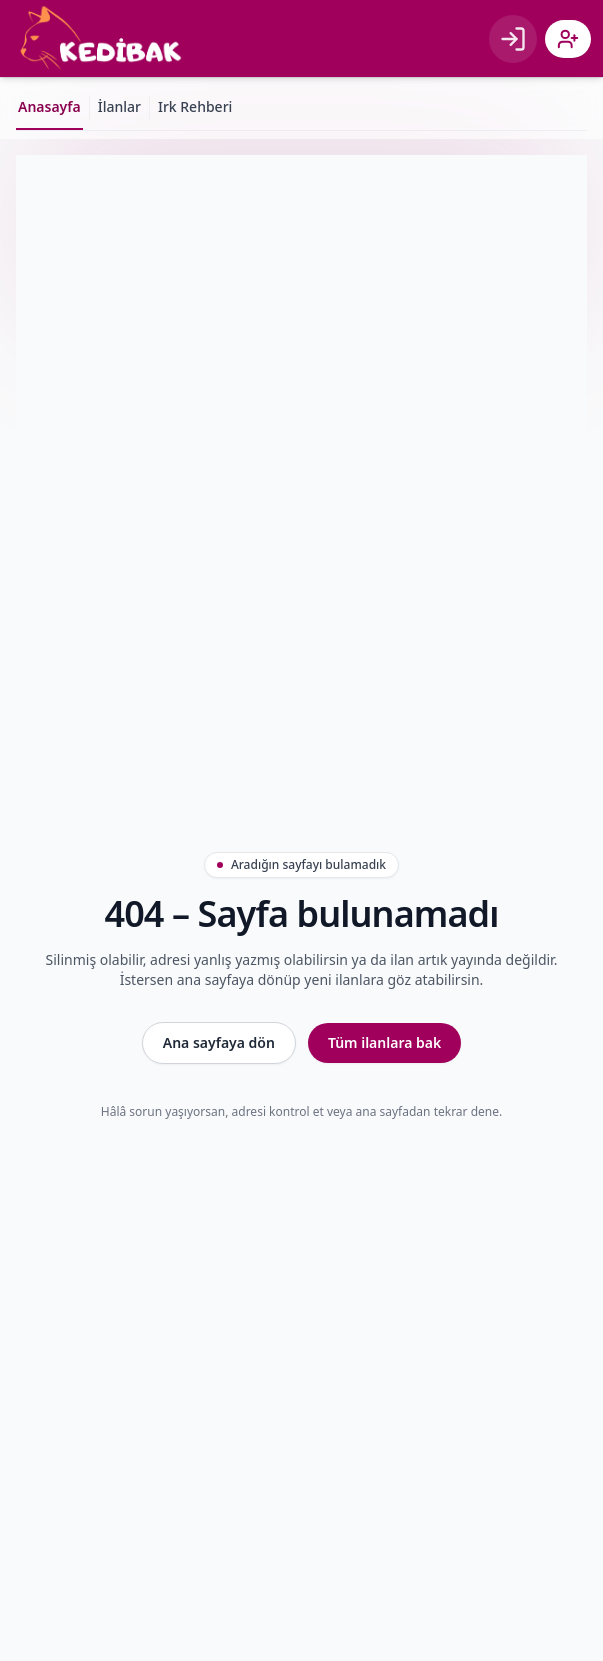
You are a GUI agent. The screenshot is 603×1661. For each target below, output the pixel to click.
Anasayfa (49, 106)
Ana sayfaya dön (219, 1042)
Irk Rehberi (195, 106)
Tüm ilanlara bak (384, 1042)
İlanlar (119, 106)
